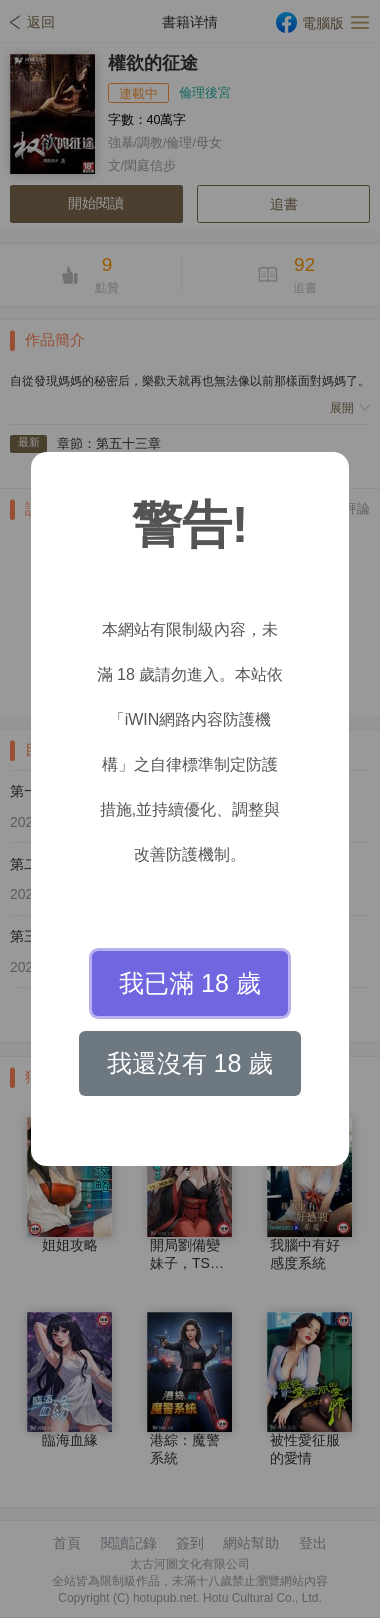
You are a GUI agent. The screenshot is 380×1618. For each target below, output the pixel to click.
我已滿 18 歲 (190, 983)
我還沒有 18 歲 (190, 1063)
